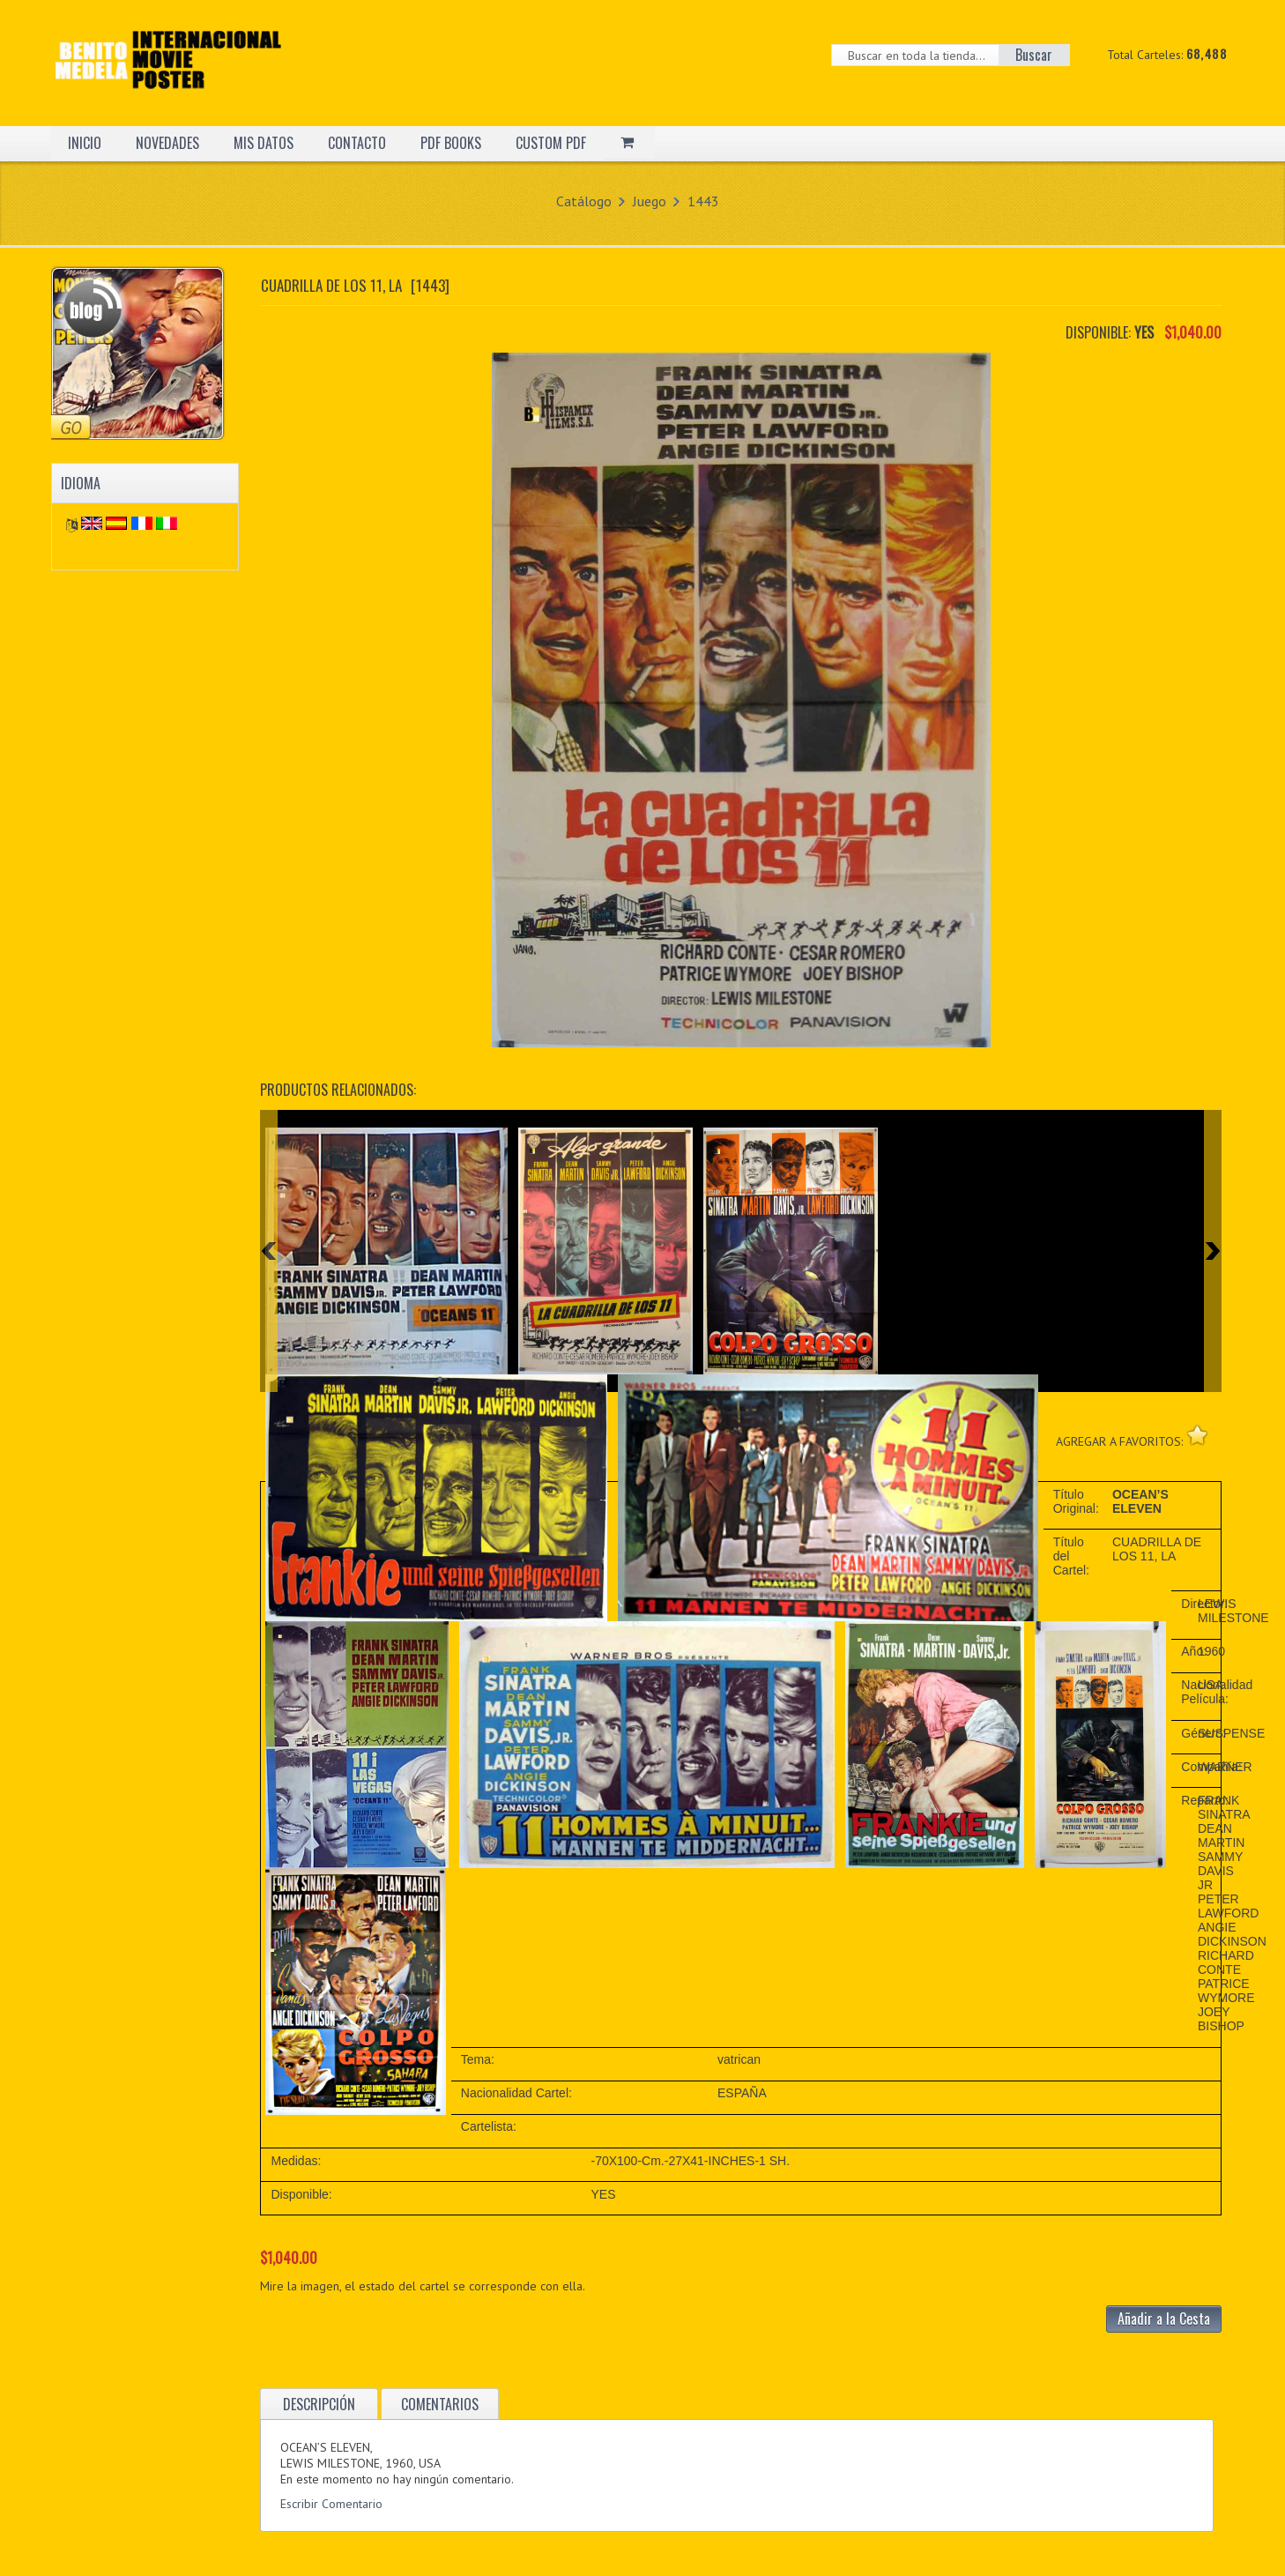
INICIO (84, 142)
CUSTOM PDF (551, 142)
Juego (649, 201)
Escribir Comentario (331, 2504)
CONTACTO (357, 142)
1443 (703, 201)
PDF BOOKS (450, 142)
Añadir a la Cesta (1164, 2318)
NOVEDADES (167, 142)
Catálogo (584, 201)
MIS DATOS (263, 142)
